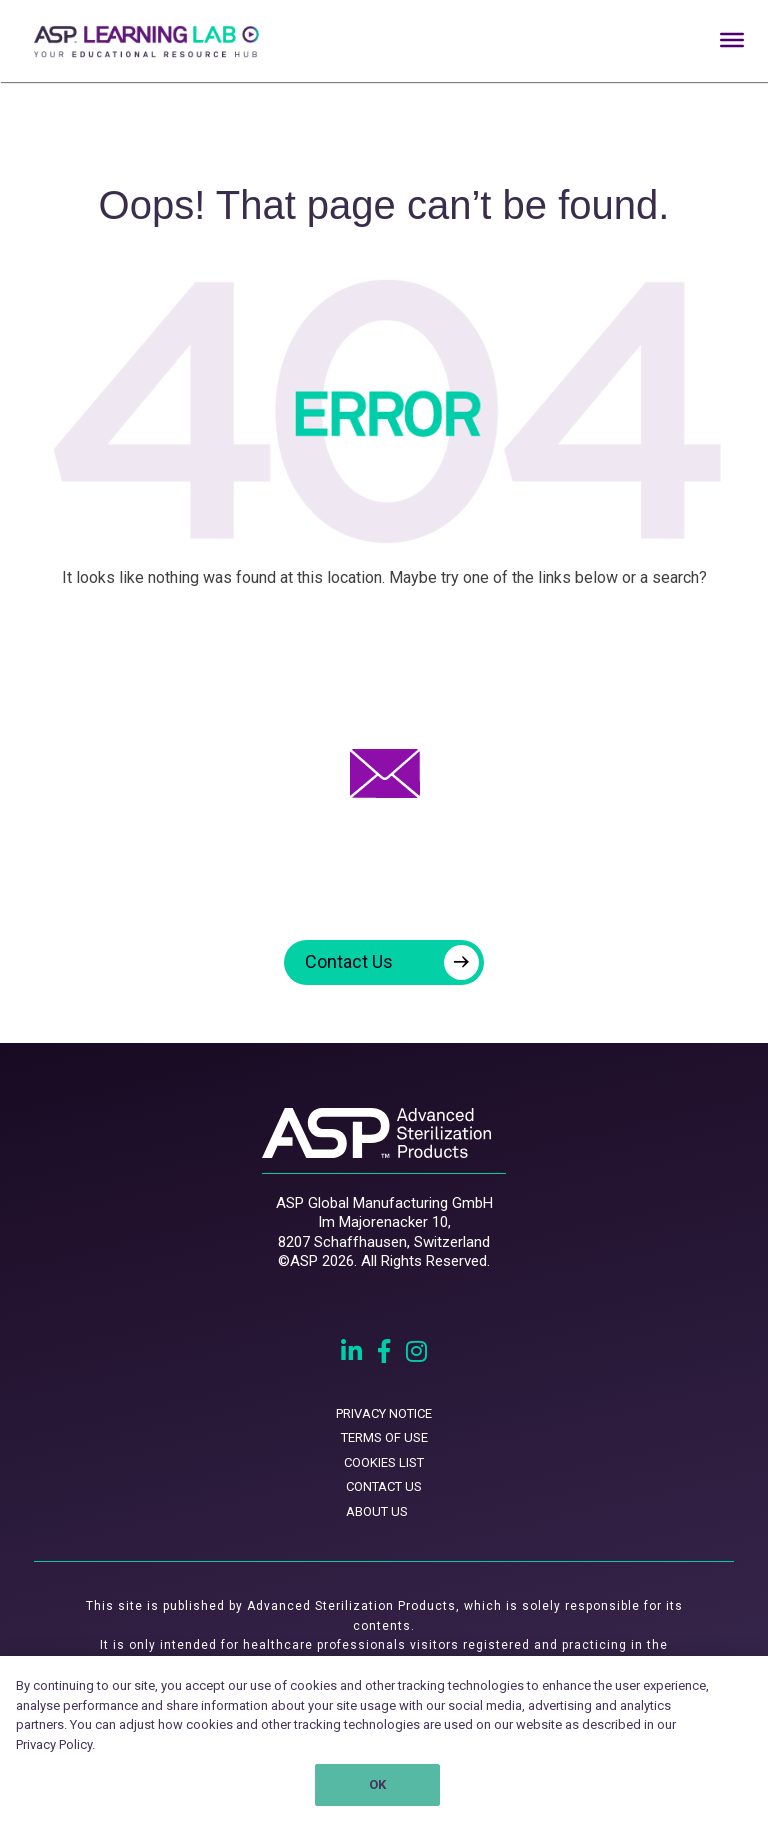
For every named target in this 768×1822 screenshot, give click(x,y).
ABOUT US (377, 1511)
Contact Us (392, 962)
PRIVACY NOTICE (384, 1413)
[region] (384, 1739)
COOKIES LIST (384, 1462)
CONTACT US (384, 1486)
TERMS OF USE (384, 1437)
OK (377, 1784)
